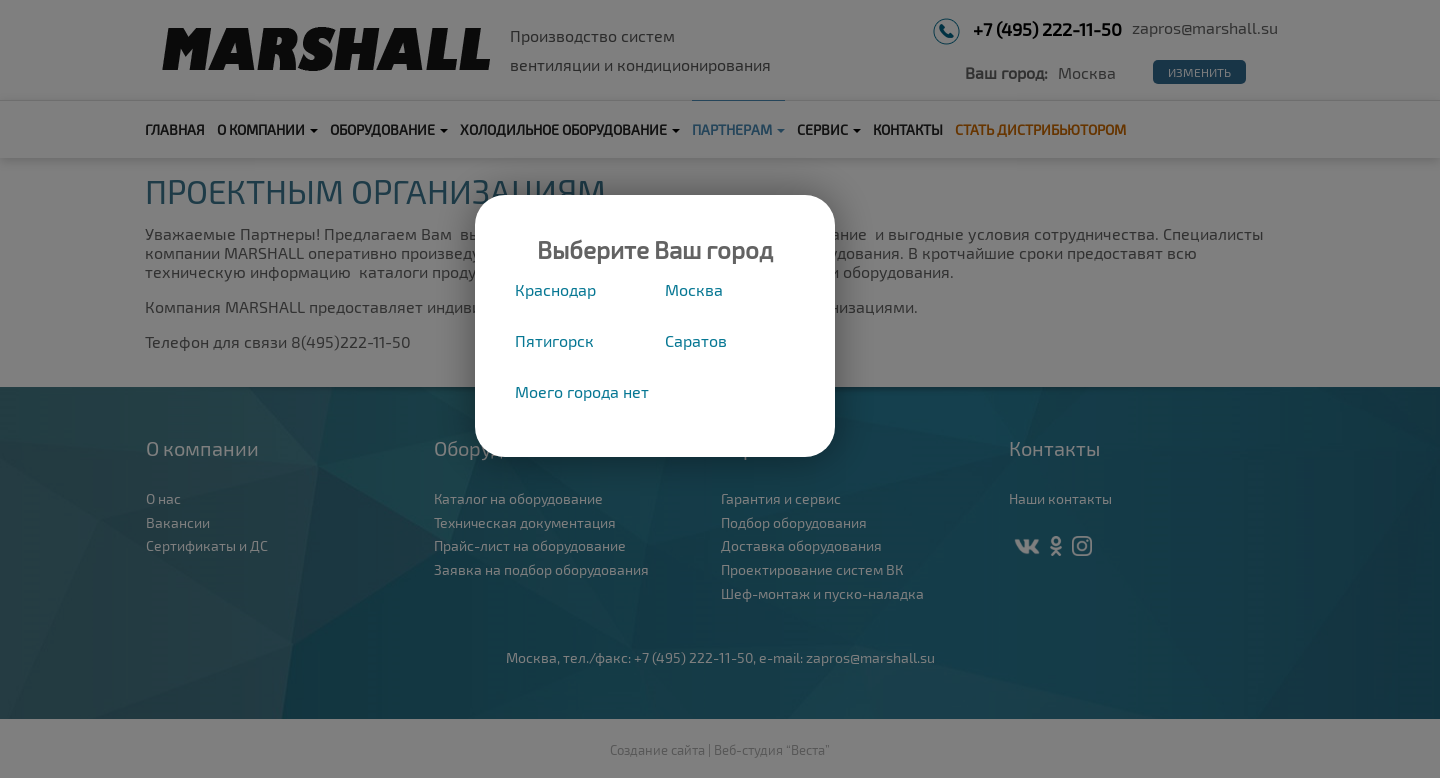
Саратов (696, 340)
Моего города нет (582, 391)
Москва (694, 289)
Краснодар (555, 289)
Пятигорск (554, 340)
